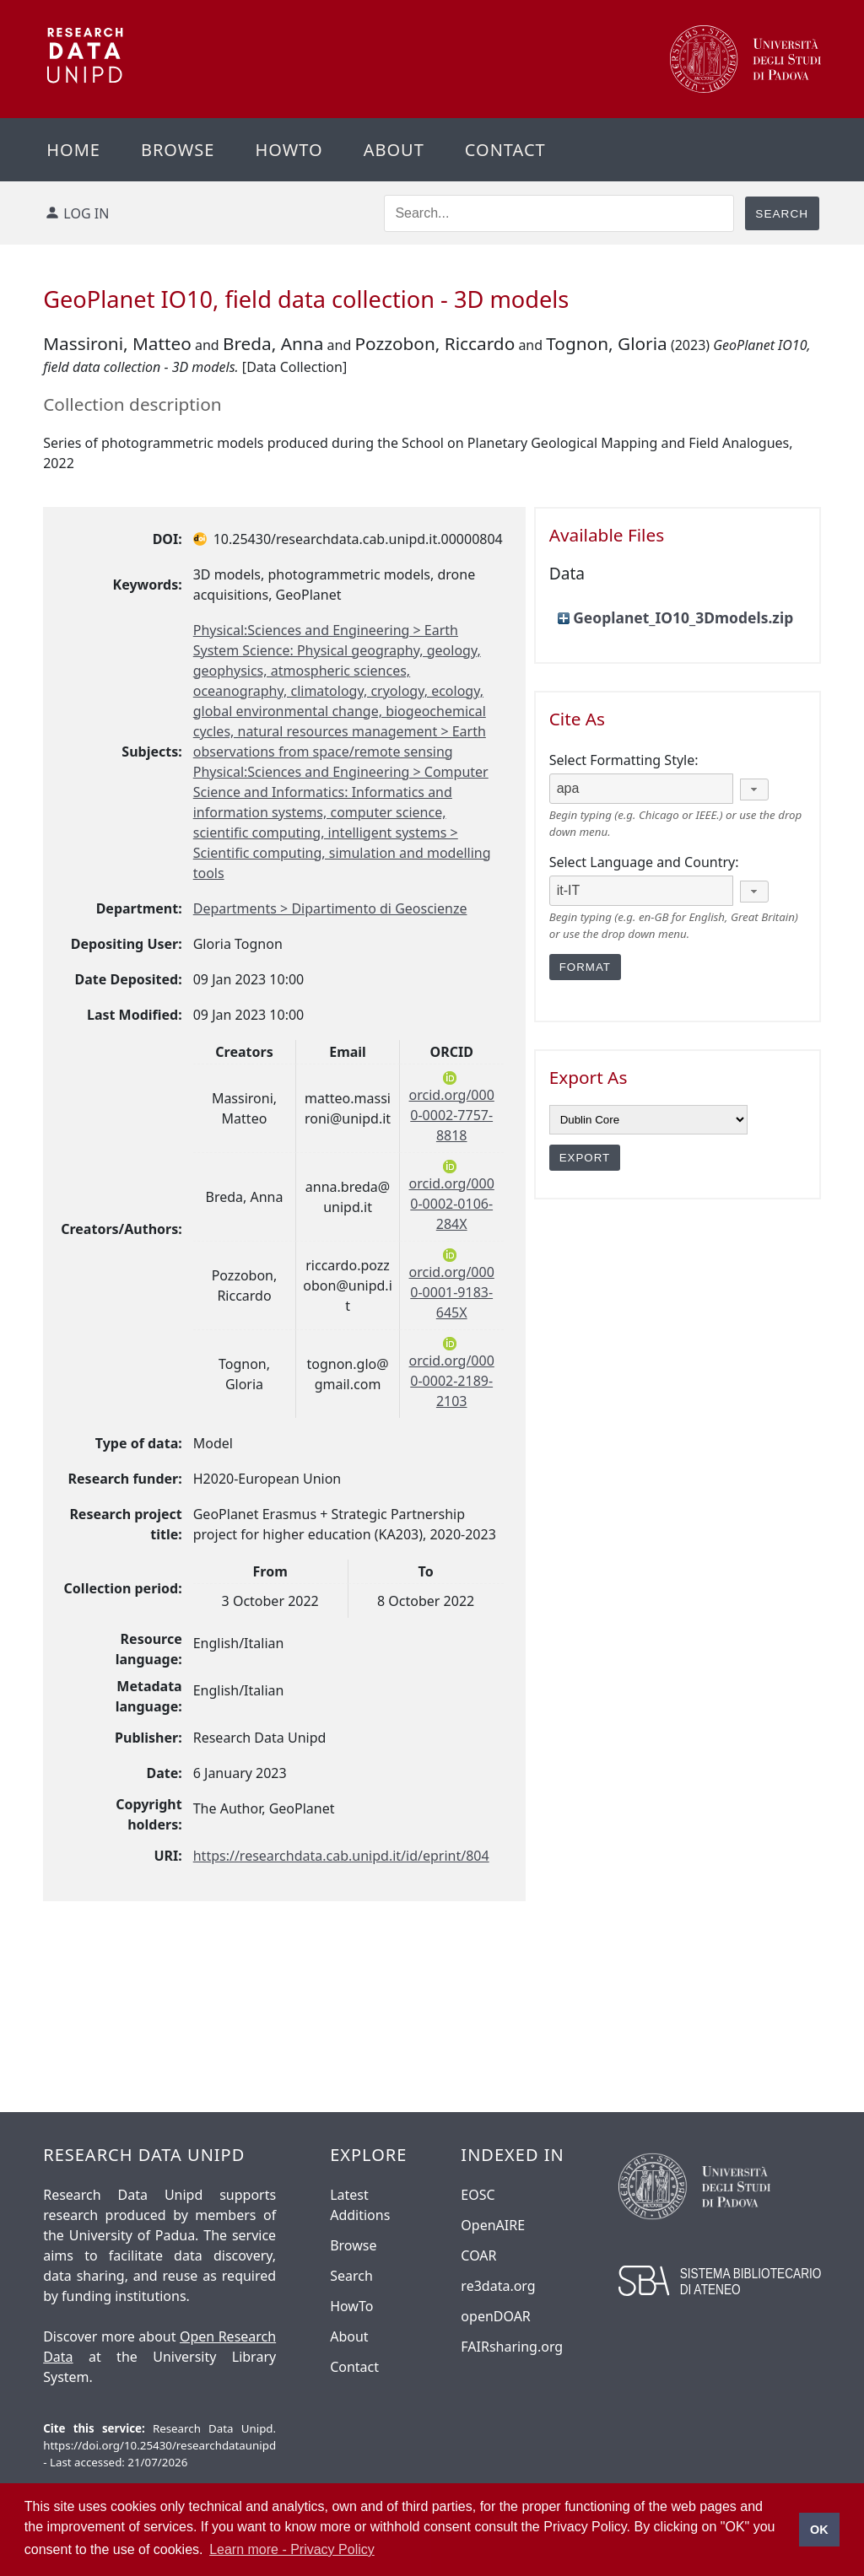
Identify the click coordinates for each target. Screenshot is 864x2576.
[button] (754, 789)
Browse (178, 149)
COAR (478, 2255)
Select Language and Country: (644, 862)
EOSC (477, 2194)
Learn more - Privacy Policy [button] (292, 2549)
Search (351, 2275)
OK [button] (819, 2529)
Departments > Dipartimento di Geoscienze (330, 908)
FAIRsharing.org (512, 2346)
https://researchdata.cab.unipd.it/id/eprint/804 (341, 1855)
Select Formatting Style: (624, 760)
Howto (288, 149)
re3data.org (498, 2286)
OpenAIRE (493, 2225)
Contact (505, 149)
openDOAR (495, 2316)
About (394, 149)
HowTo (351, 2306)
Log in (86, 213)
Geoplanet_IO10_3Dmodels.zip (683, 617)
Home (73, 149)
